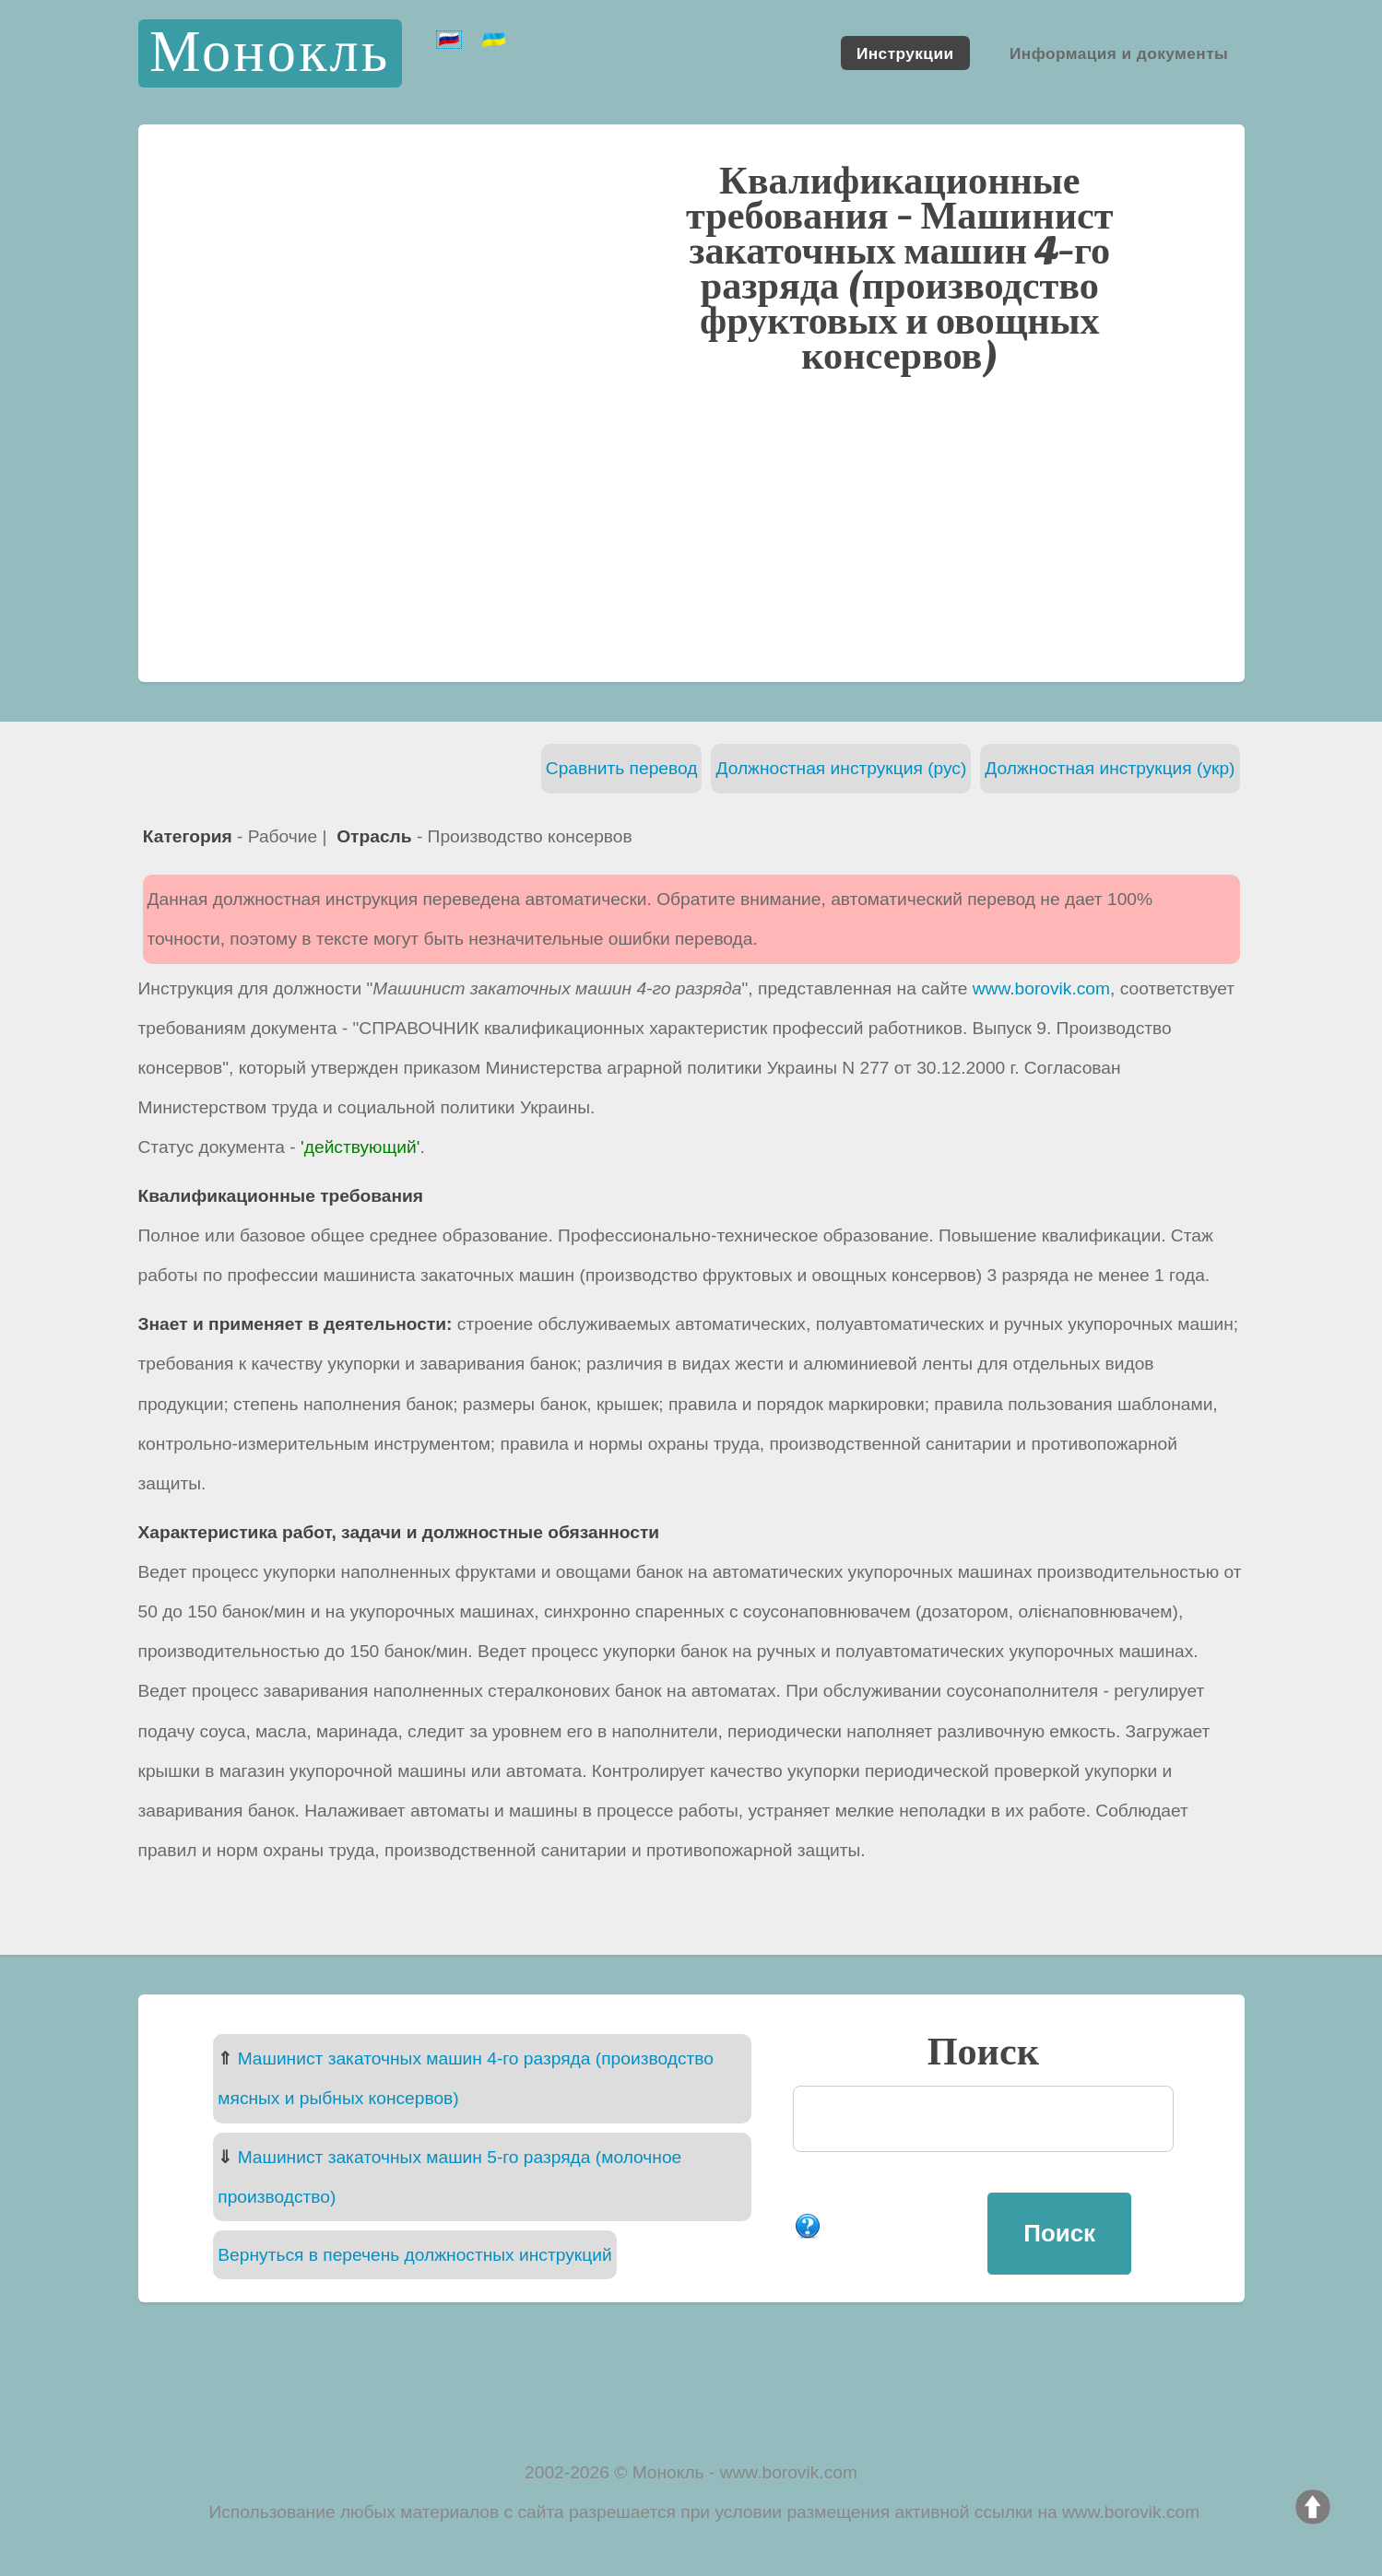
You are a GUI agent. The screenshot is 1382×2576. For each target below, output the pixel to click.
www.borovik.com (1041, 988)
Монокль (269, 53)
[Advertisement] (691, 526)
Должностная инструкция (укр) (1109, 768)
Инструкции (905, 52)
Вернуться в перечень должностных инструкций (414, 2254)
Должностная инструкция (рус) (840, 768)
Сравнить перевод (622, 768)
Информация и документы (1119, 52)
